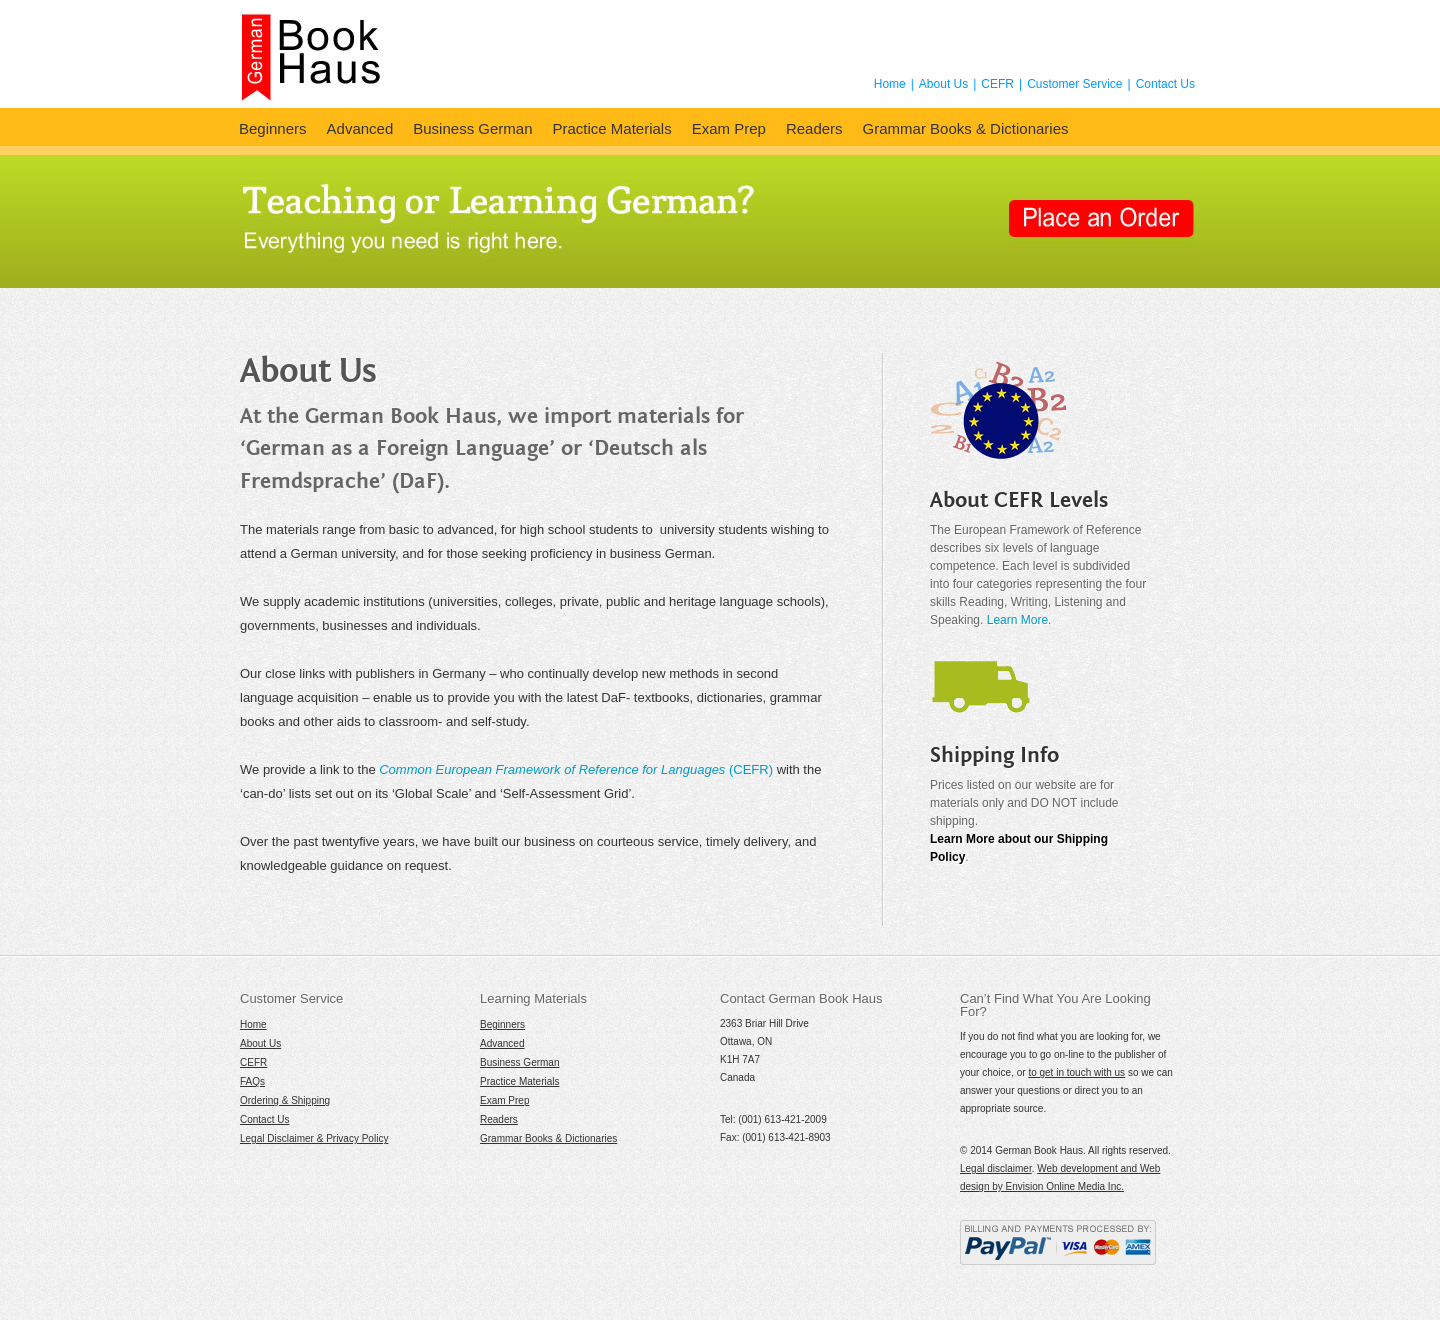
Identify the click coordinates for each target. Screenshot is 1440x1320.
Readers (814, 128)
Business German (472, 128)
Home (890, 84)
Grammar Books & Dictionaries (966, 128)
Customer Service (1074, 84)
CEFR (997, 84)
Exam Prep (729, 128)
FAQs (252, 1081)
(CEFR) (576, 769)
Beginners (273, 128)
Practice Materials (611, 128)
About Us (943, 84)
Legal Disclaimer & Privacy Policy (314, 1138)
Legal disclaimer (996, 1168)
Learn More (1017, 620)
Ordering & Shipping (285, 1100)
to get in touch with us (1076, 1072)
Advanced (360, 128)
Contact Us (1165, 84)
